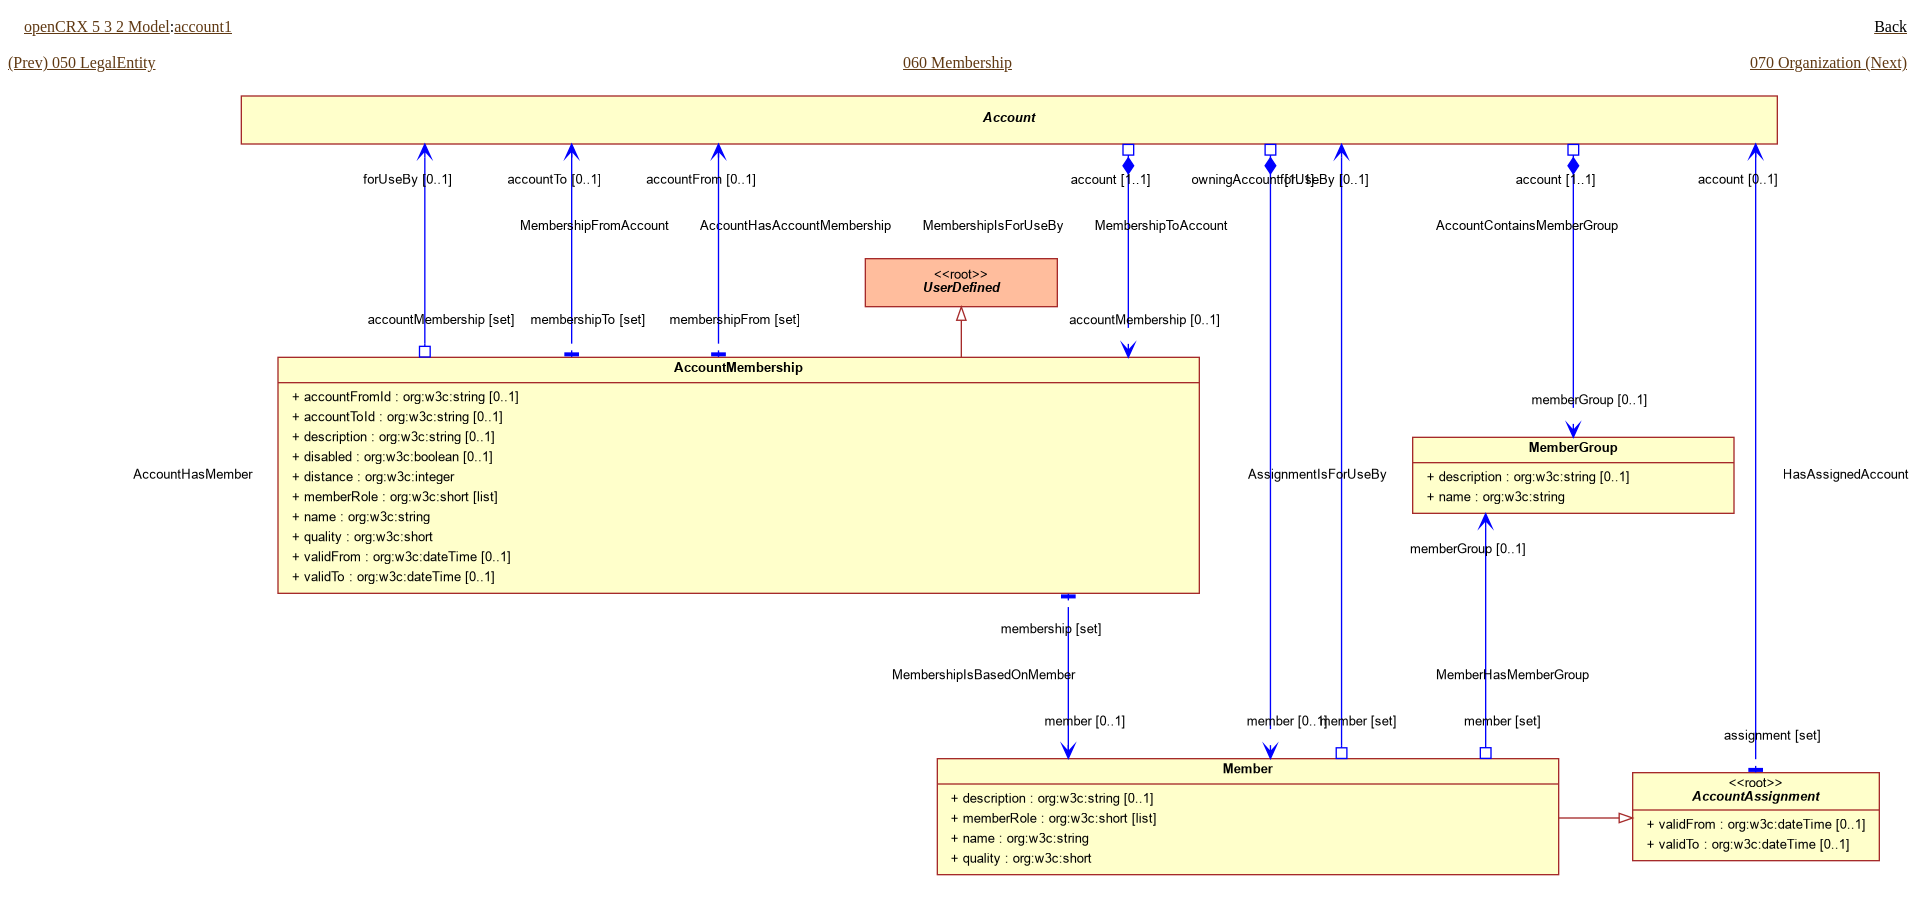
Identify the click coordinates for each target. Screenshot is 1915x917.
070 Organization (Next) (1828, 62)
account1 (203, 26)
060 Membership (957, 62)
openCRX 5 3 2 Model (97, 26)
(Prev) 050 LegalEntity (82, 62)
